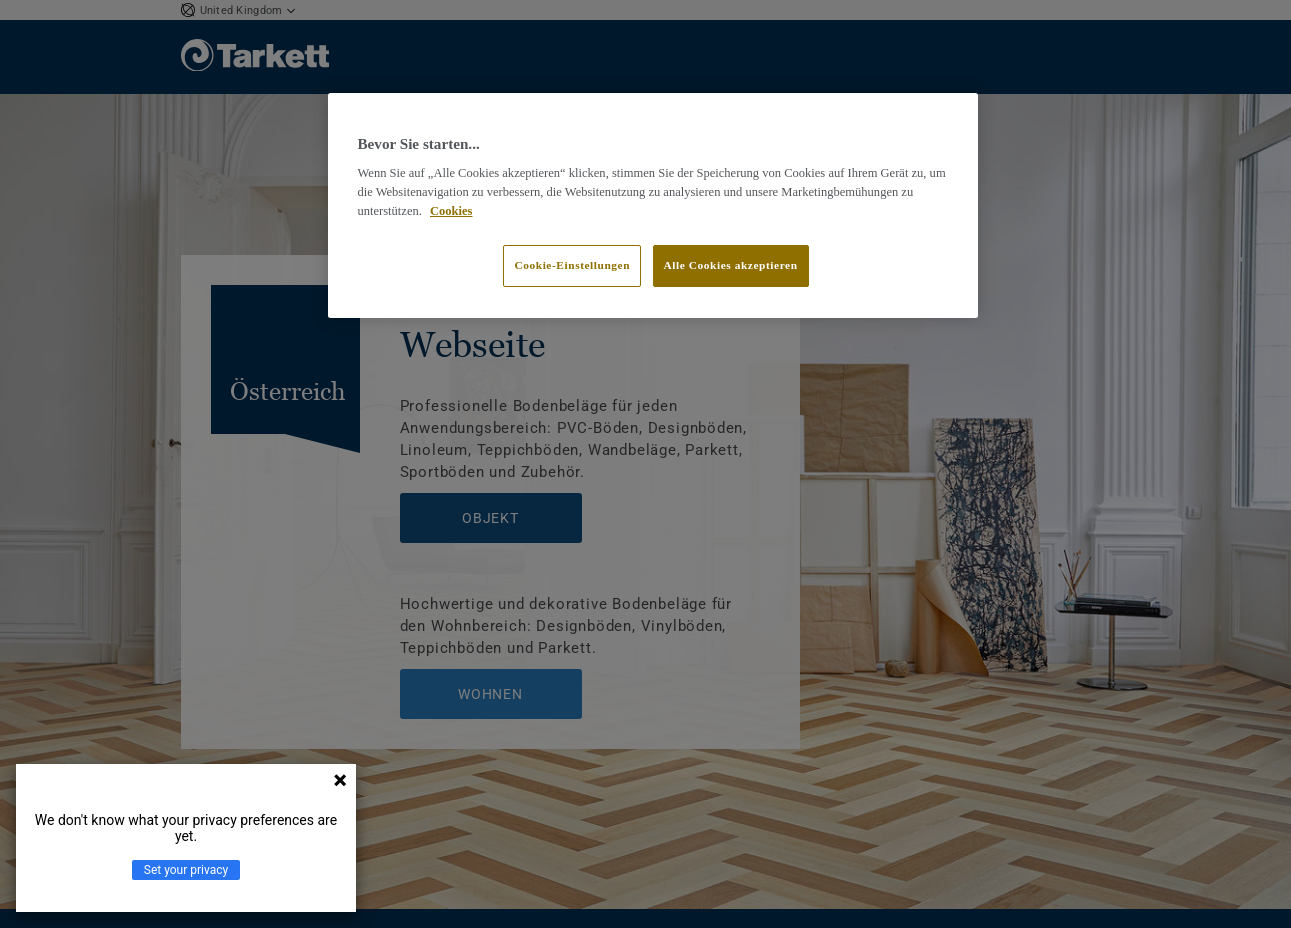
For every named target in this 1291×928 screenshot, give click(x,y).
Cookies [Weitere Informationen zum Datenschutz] (451, 211)
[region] (653, 206)
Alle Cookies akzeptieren (731, 265)
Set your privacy (186, 870)
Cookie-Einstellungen (572, 265)
